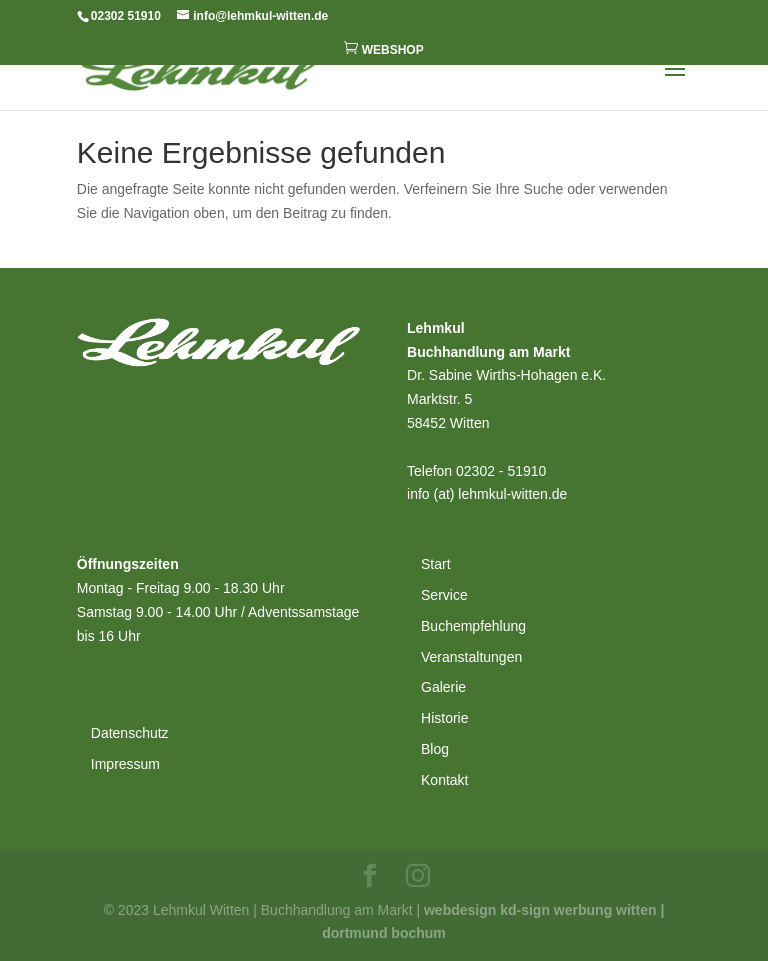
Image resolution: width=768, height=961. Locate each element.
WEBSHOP (383, 49)
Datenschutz (130, 733)
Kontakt (444, 780)
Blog (435, 749)
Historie (444, 718)
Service (444, 595)
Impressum (125, 764)
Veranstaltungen (471, 657)
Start (436, 564)
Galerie (443, 687)
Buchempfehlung (473, 626)
